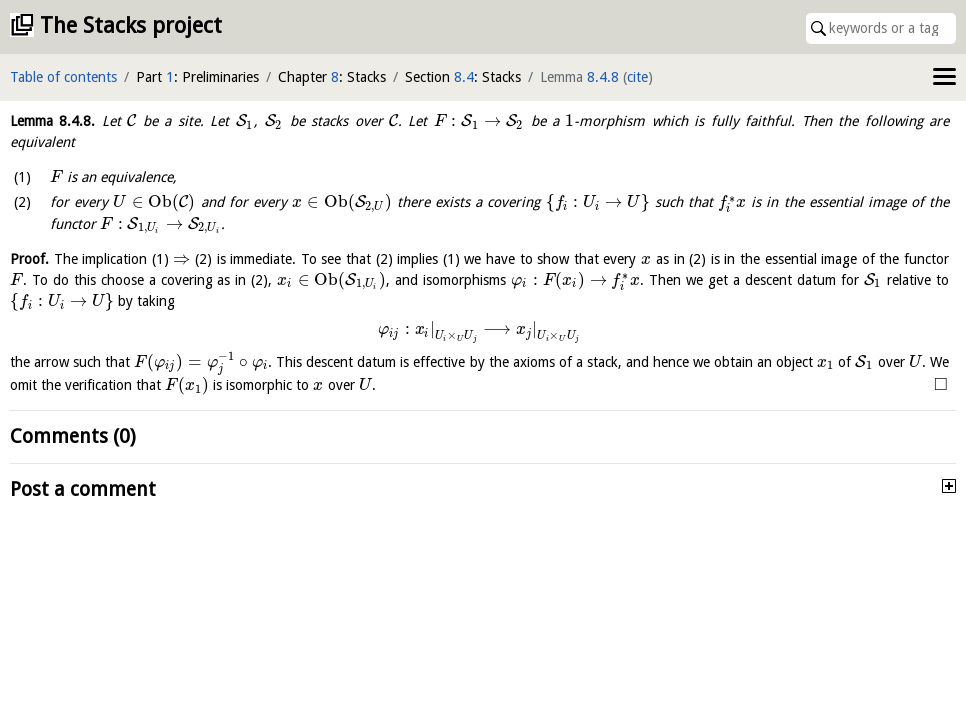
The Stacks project (131, 25)
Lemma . (52, 121)
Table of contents (63, 77)
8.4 (464, 77)
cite (637, 77)
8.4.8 (603, 77)
